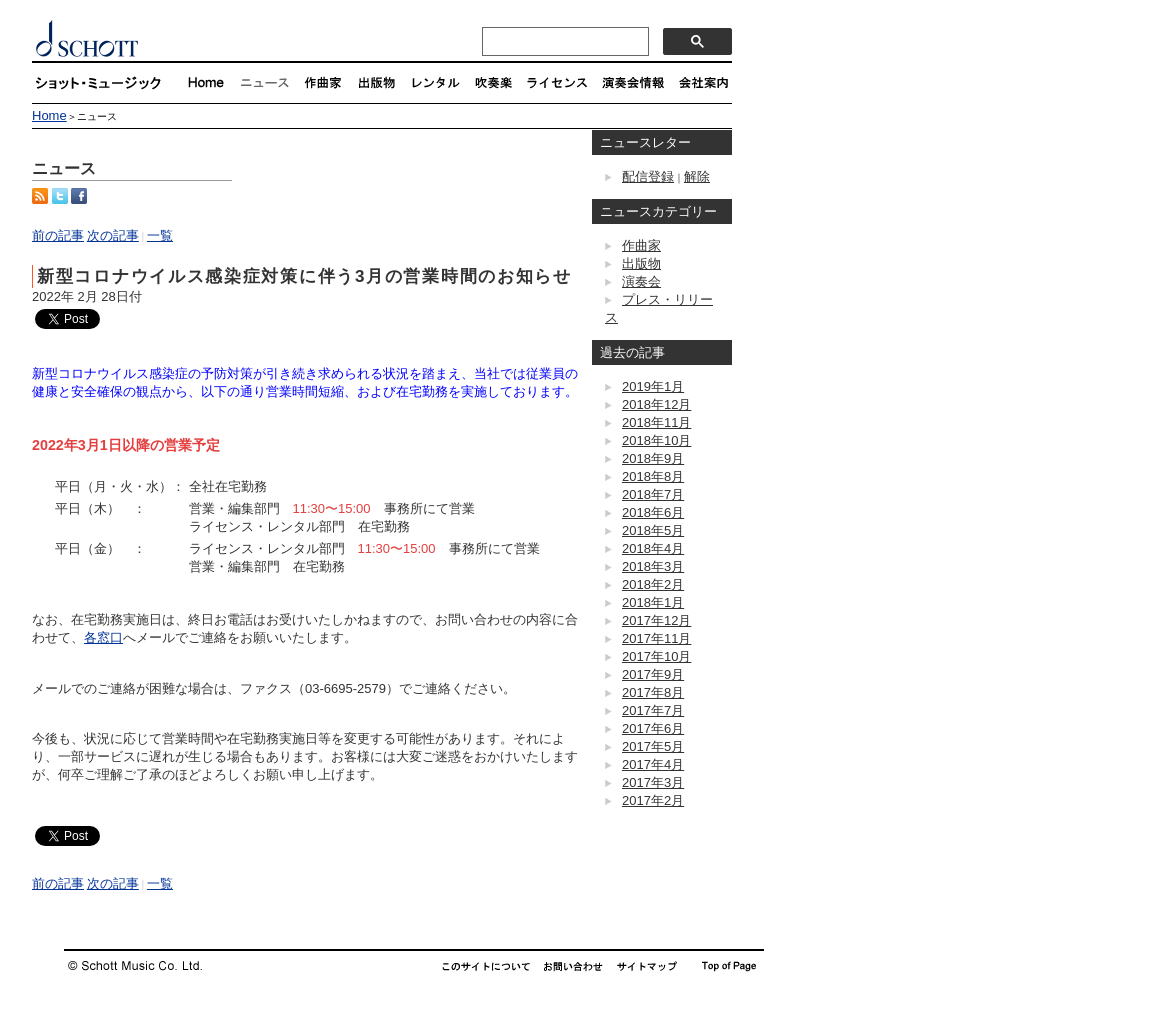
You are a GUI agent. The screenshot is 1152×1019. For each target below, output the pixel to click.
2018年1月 (653, 602)
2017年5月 (653, 746)
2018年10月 (656, 440)
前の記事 (58, 235)
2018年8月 (653, 476)
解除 (697, 176)
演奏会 (641, 281)
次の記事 (113, 235)
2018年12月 (656, 404)
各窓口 (103, 637)
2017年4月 (653, 764)
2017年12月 (656, 620)
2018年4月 (653, 548)
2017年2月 (653, 800)
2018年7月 (653, 494)
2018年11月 (656, 422)
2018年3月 (653, 566)
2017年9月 (653, 674)
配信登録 (648, 176)
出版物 (641, 263)
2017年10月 (656, 656)
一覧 (160, 235)
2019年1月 (653, 386)
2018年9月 (653, 458)
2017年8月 (653, 692)
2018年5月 (653, 530)
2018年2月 (653, 584)
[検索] (563, 42)
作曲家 (641, 245)
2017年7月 (653, 710)
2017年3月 (653, 782)
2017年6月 (653, 728)
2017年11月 (656, 638)
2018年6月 (653, 512)
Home (49, 115)
